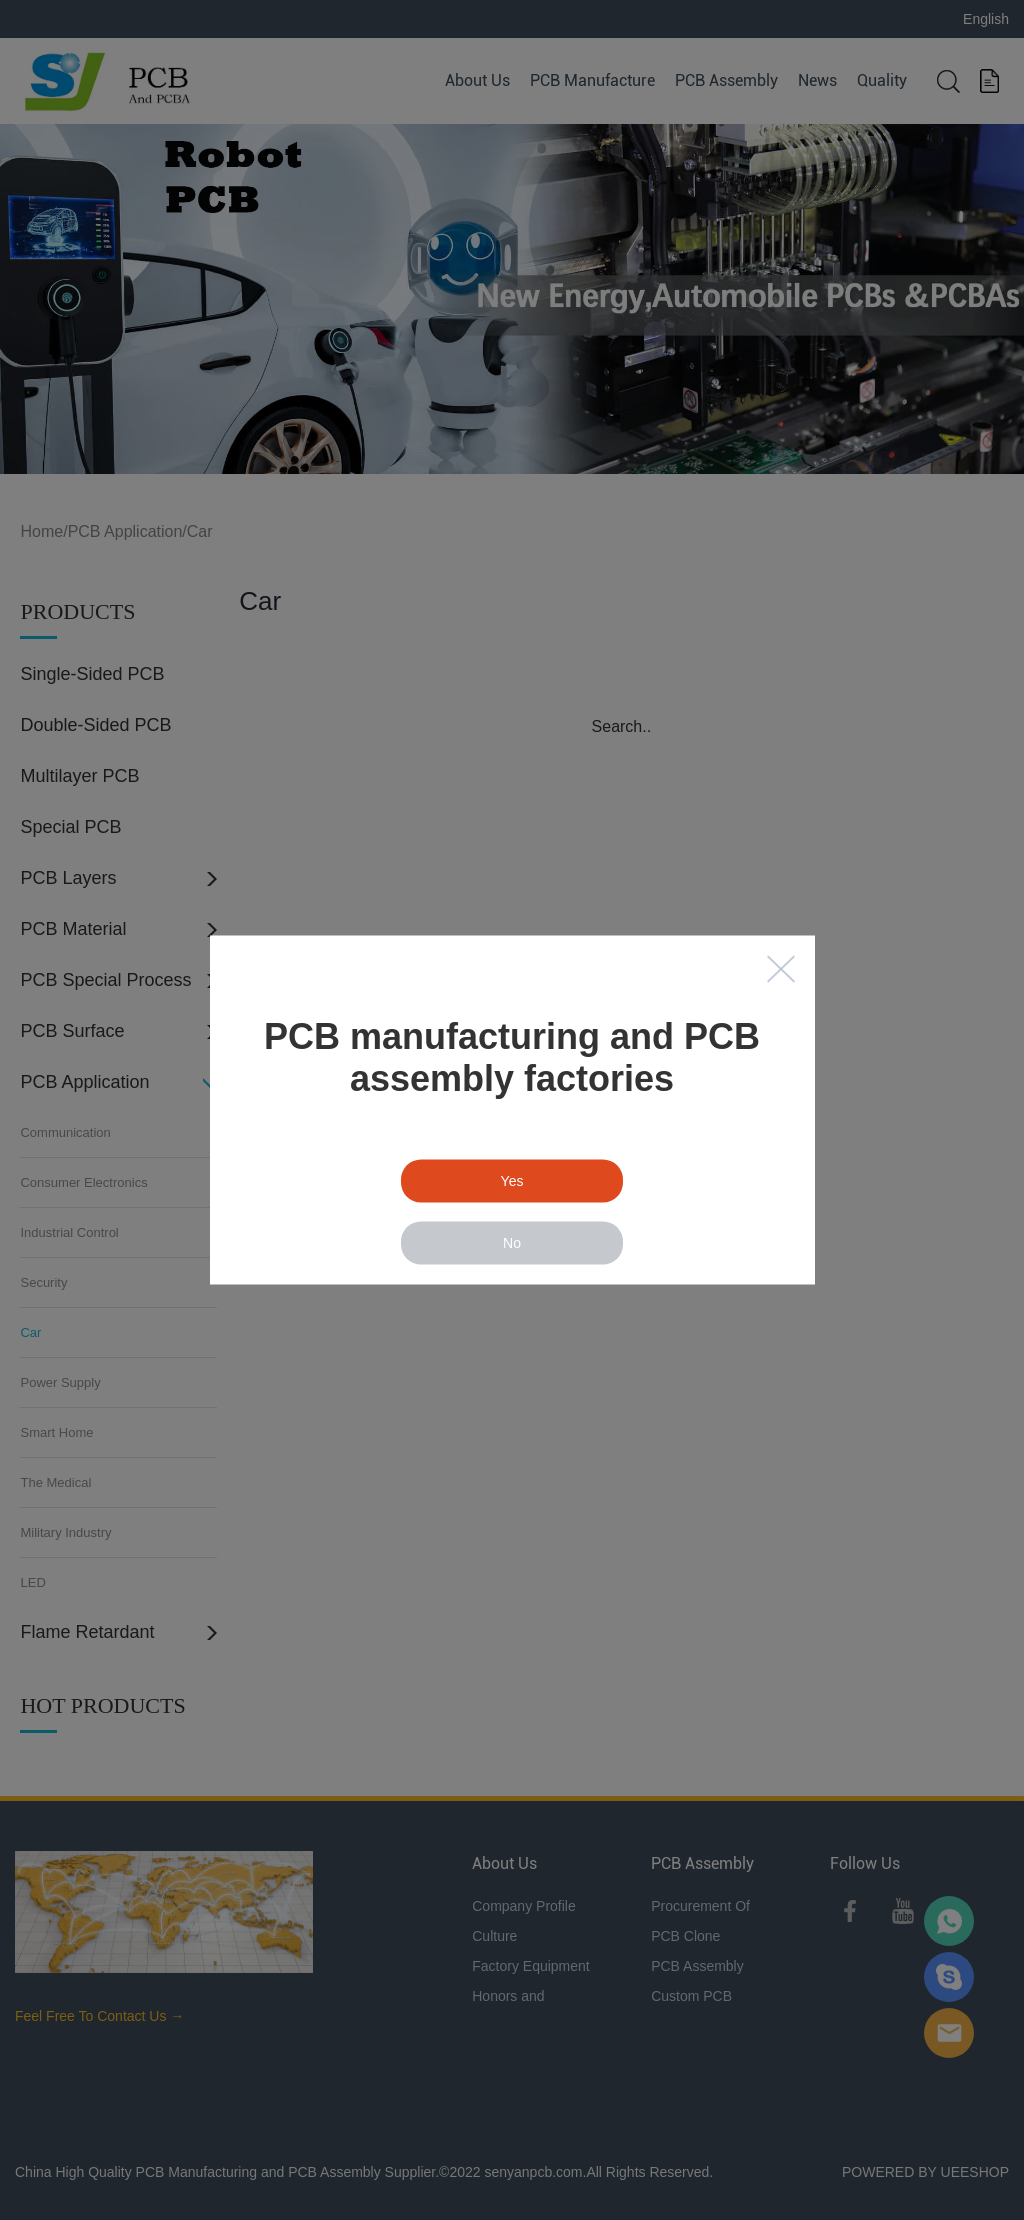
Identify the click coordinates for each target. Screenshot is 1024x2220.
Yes (512, 1181)
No (512, 1243)
